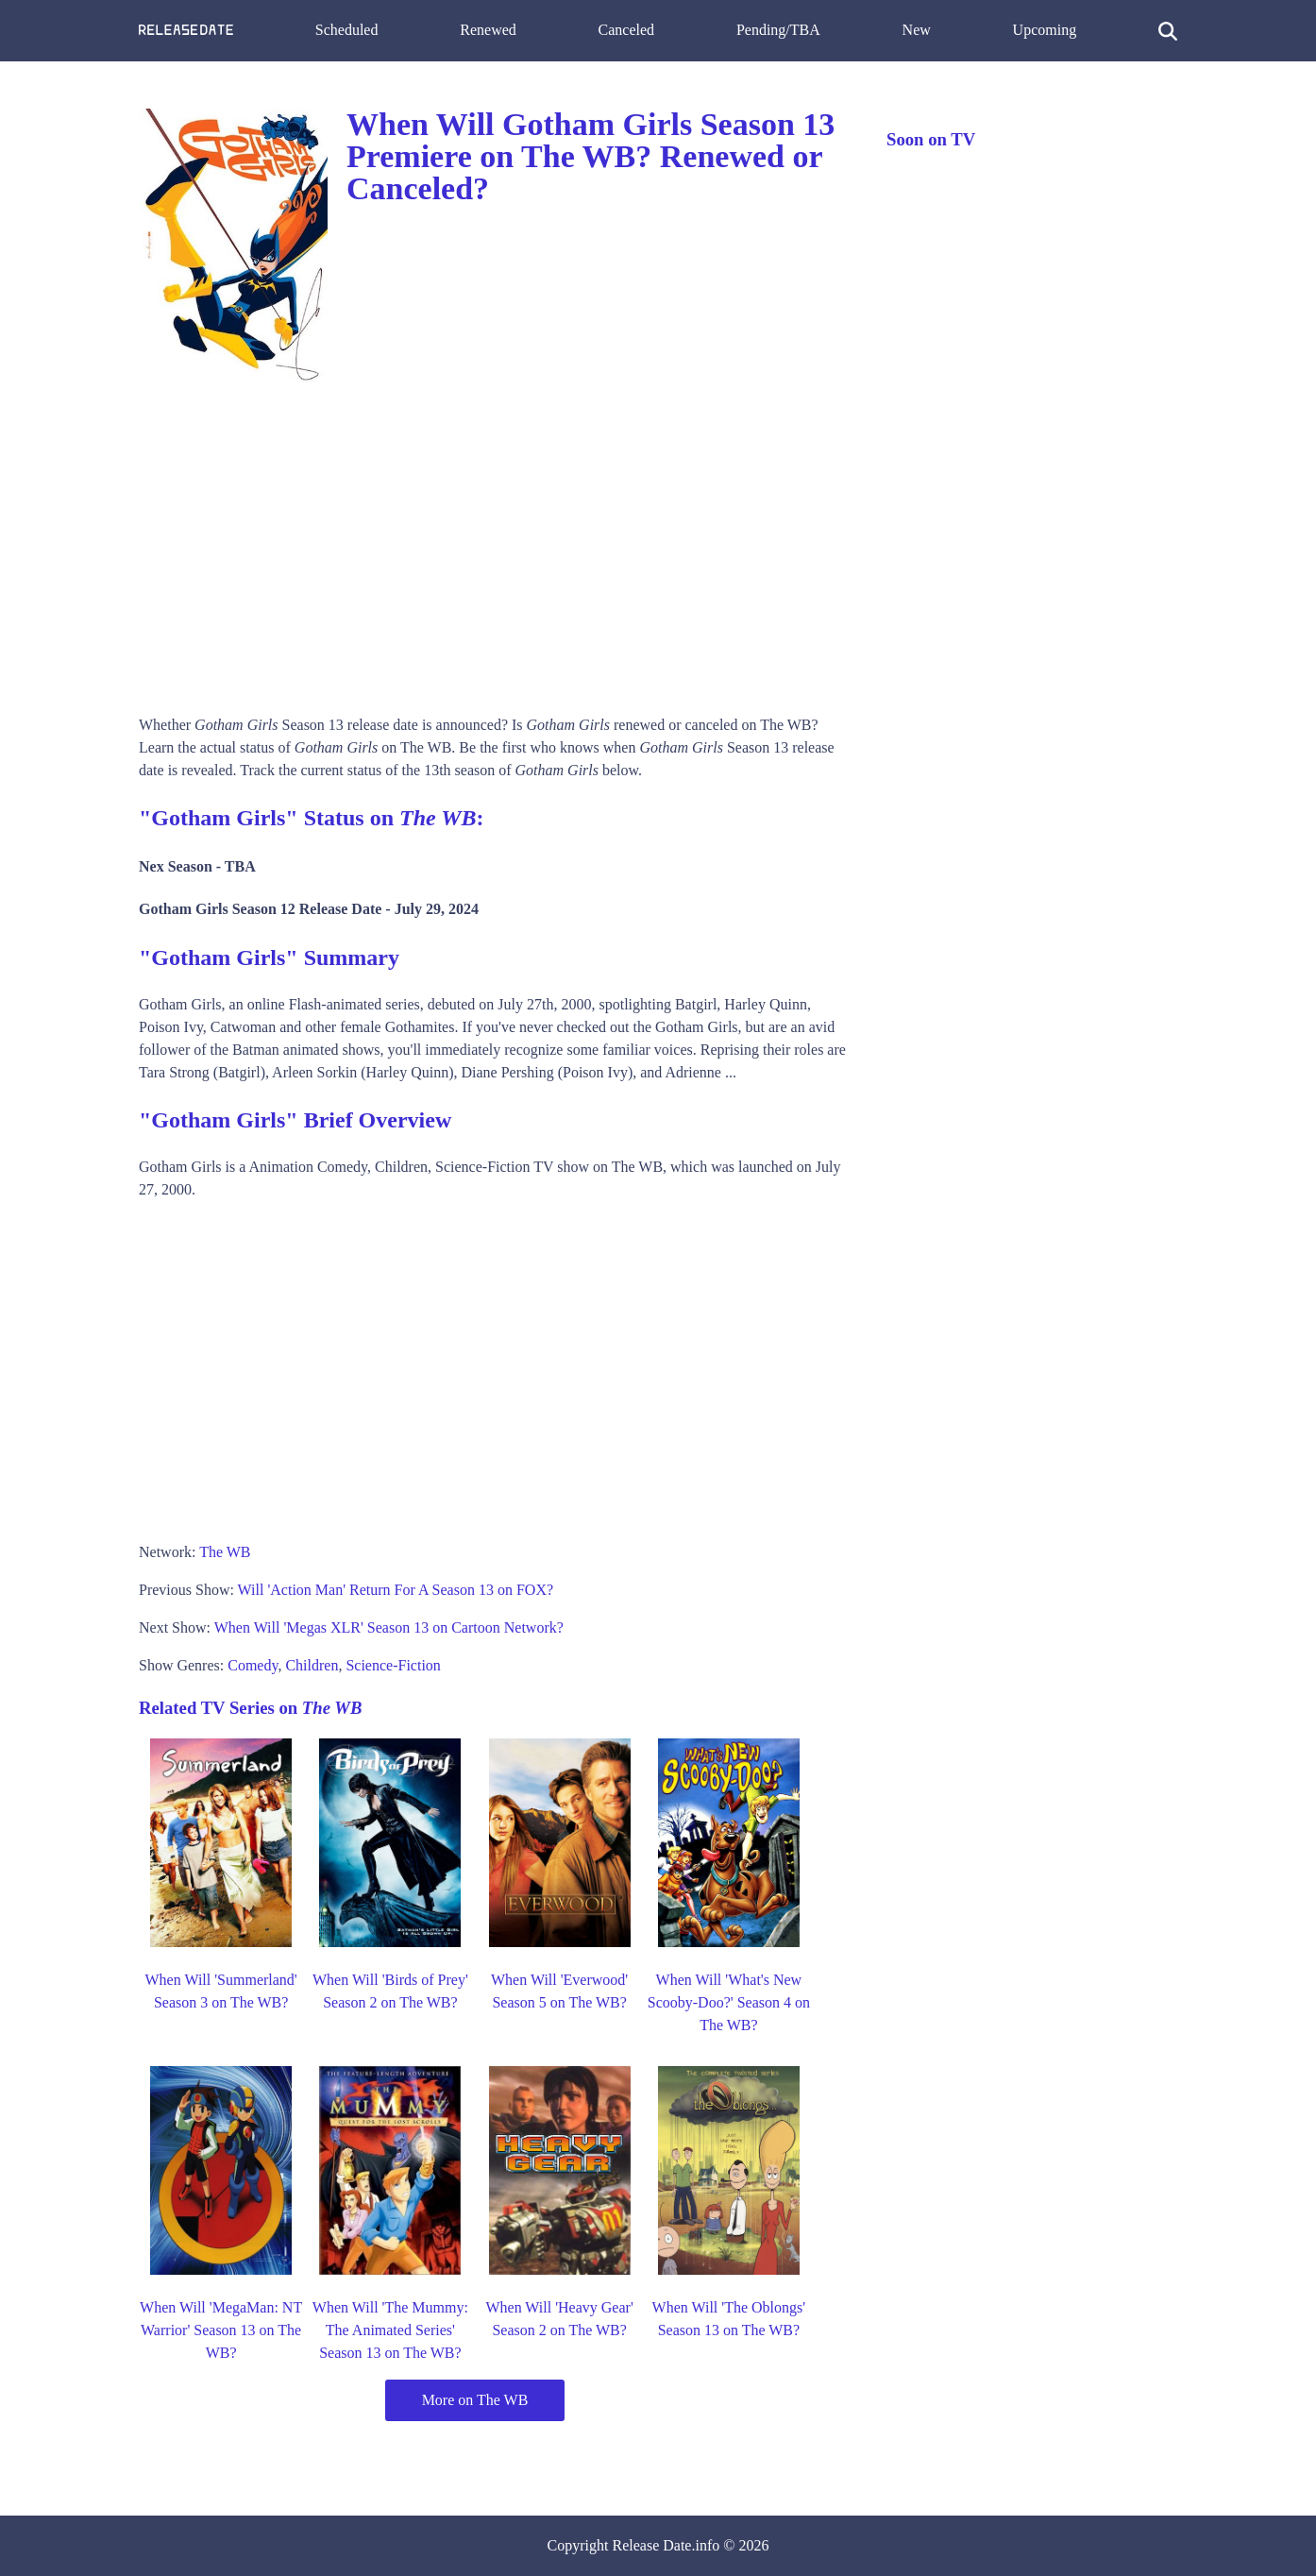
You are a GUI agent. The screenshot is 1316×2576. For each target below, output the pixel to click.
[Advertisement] (494, 544)
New (917, 30)
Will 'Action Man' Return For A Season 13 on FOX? (395, 1590)
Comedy (253, 1665)
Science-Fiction (393, 1665)
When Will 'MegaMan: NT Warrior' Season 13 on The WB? (221, 2330)
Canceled (627, 30)
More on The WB (475, 2400)
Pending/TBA (778, 30)
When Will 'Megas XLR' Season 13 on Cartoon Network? (389, 1627)
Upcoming (1045, 30)
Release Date (652, 2545)
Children (311, 1665)
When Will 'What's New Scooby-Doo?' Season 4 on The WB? (729, 2002)
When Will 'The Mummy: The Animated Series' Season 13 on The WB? (390, 2330)
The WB (224, 1552)
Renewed (488, 30)
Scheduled (347, 30)
